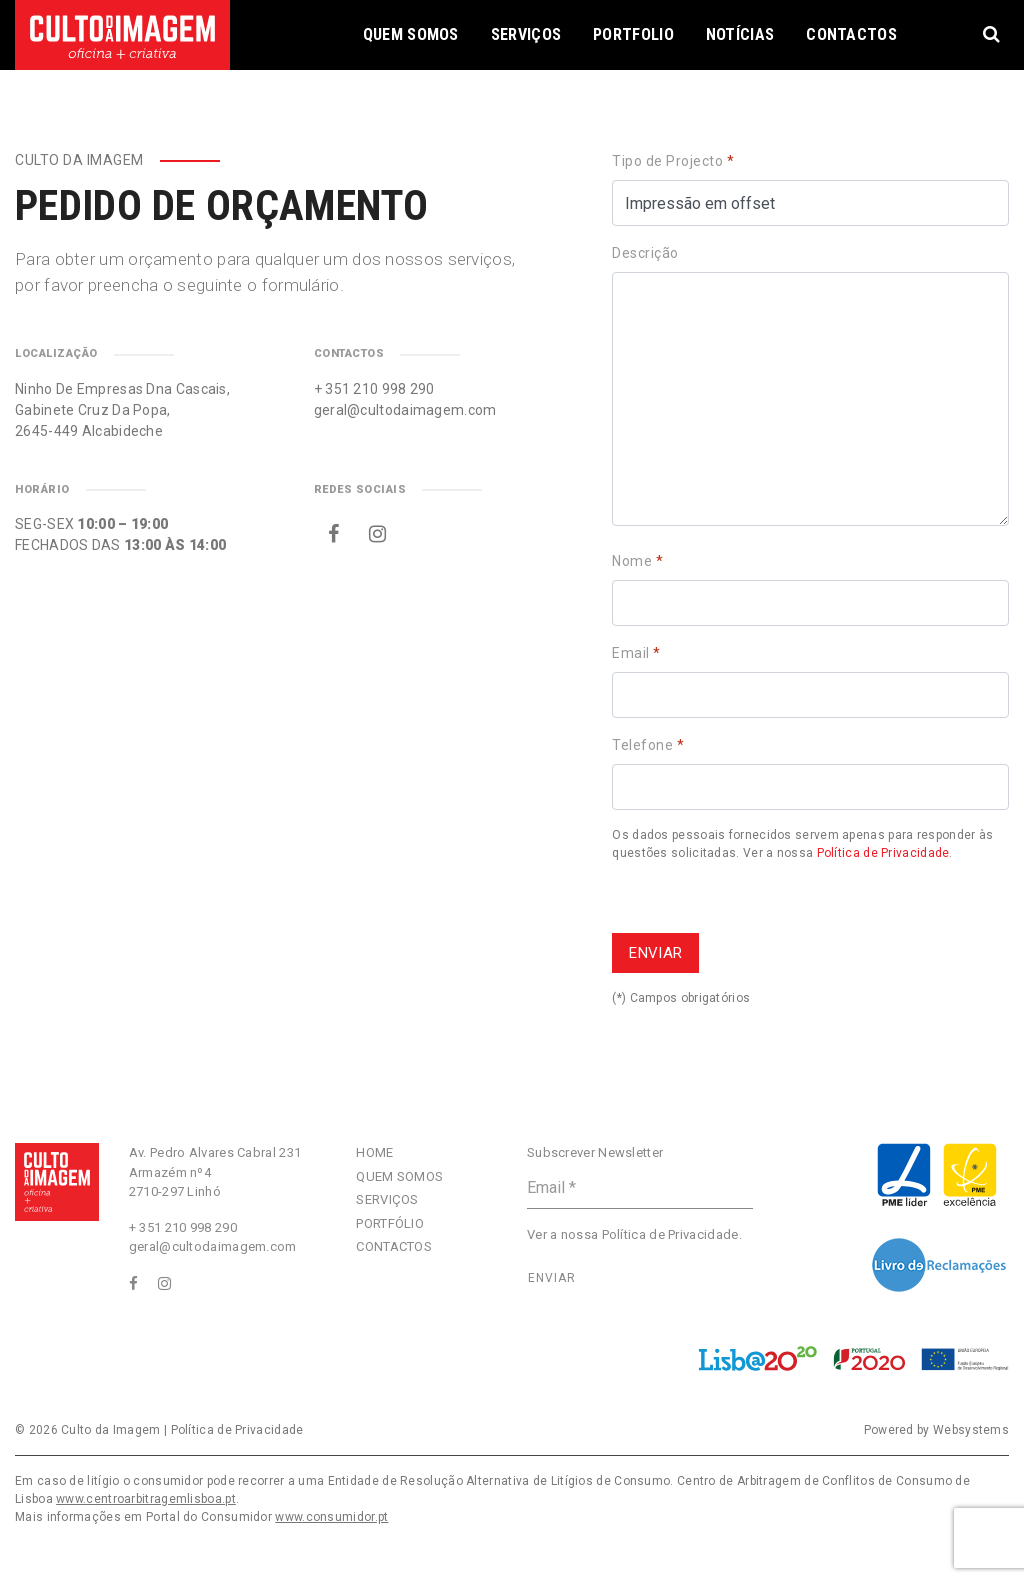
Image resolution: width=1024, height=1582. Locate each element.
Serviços (526, 34)
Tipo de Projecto (673, 161)
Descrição (645, 253)
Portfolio (633, 34)
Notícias (740, 34)
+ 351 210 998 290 (374, 389)
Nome (637, 561)
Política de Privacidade (883, 853)
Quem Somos (411, 34)
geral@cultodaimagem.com (405, 410)
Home (374, 1152)
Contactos (851, 34)
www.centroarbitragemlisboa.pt (146, 1499)
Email (636, 653)
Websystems (971, 1430)
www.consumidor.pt (331, 1517)
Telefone (648, 745)
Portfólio (390, 1223)
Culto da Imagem (111, 1430)
